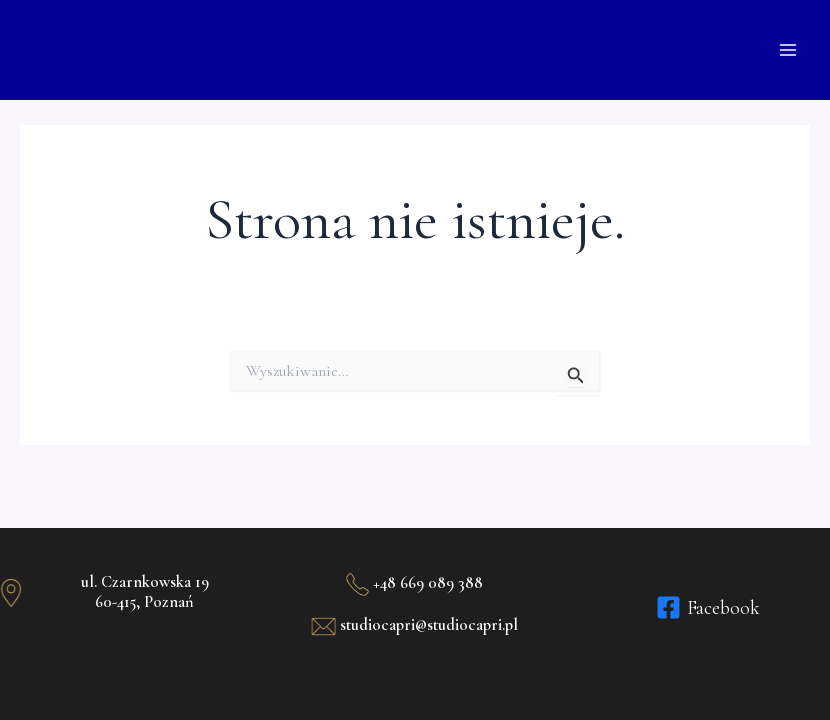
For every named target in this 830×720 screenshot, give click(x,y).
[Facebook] (708, 607)
